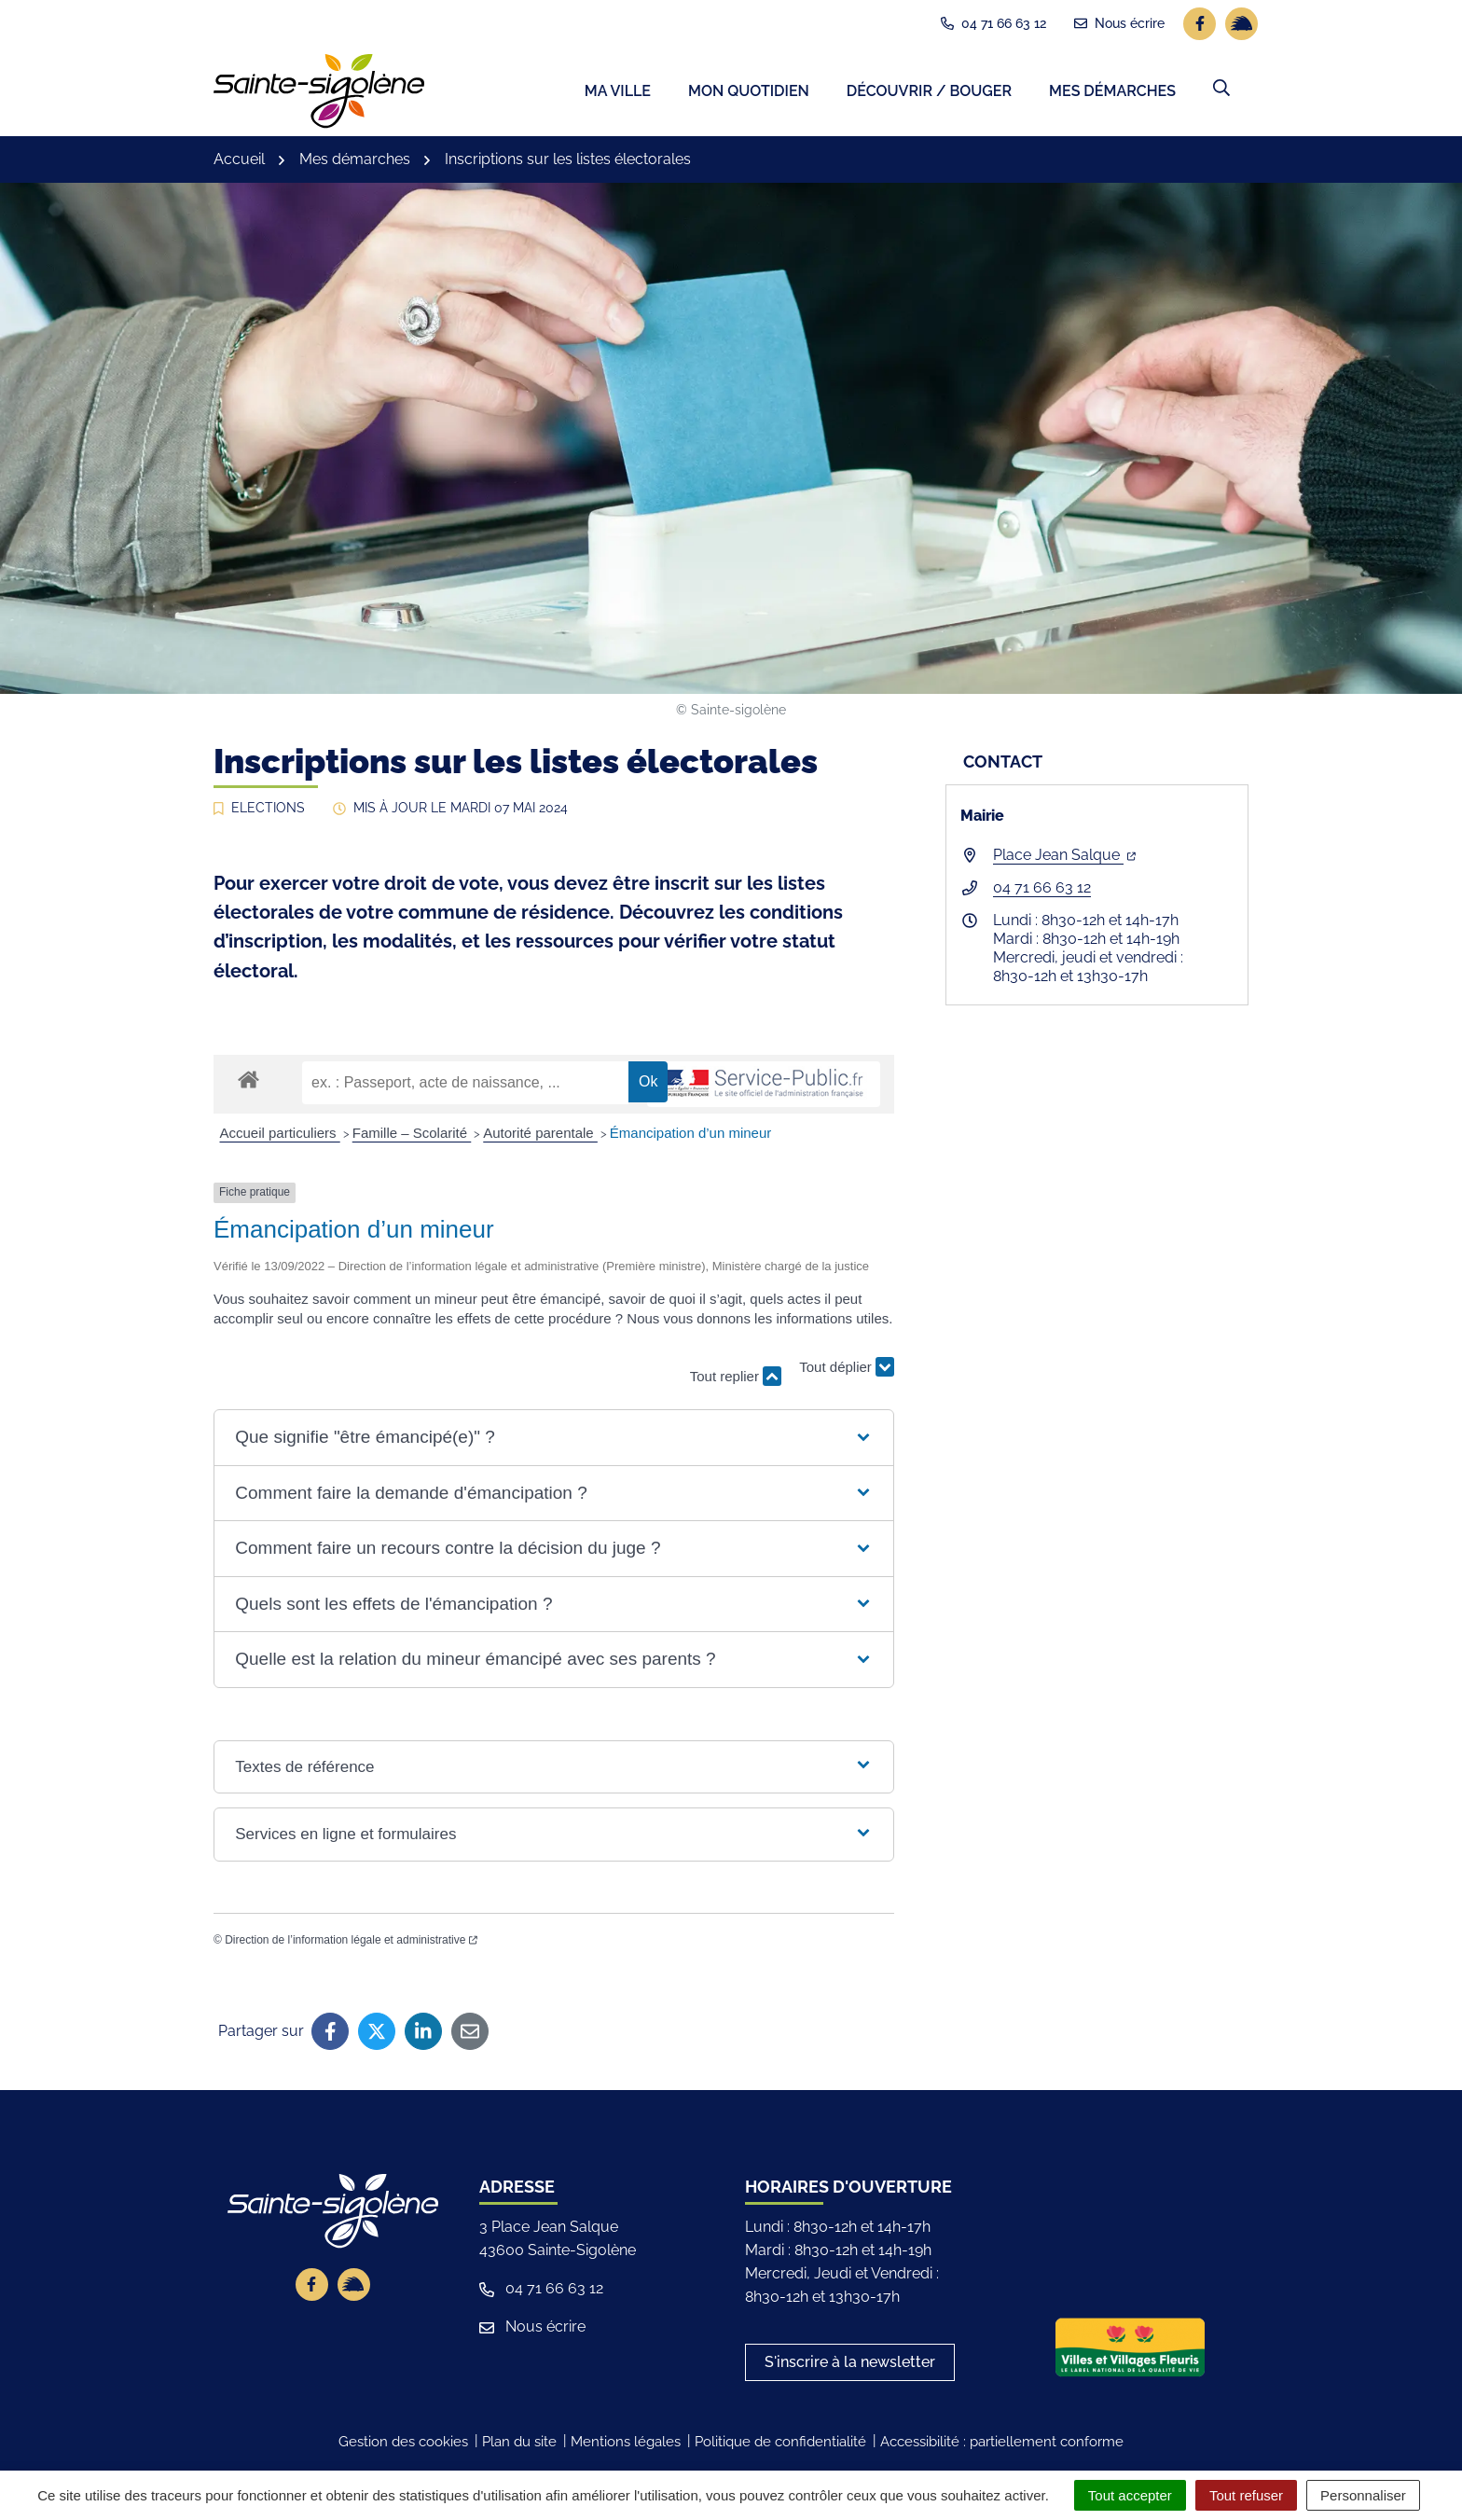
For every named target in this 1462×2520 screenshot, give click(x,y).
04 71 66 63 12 (1042, 892)
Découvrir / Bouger (929, 94)
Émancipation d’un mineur (690, 1136)
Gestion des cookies (403, 2445)
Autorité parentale (540, 1136)
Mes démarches (1112, 94)
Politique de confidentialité (780, 2445)
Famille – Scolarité (412, 1136)
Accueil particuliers (280, 1136)
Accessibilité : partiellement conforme (1002, 2445)
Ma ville (618, 94)
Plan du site (519, 2445)
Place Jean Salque (1064, 859)
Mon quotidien (748, 94)
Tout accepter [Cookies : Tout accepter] (1130, 2495)
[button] (1221, 90)
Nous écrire (532, 2330)
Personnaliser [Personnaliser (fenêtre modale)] (1363, 2495)
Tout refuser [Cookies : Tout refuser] (1246, 2495)
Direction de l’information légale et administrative (351, 1943)
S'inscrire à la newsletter (850, 2366)
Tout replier (735, 1381)
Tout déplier (846, 1371)
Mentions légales (626, 2445)
